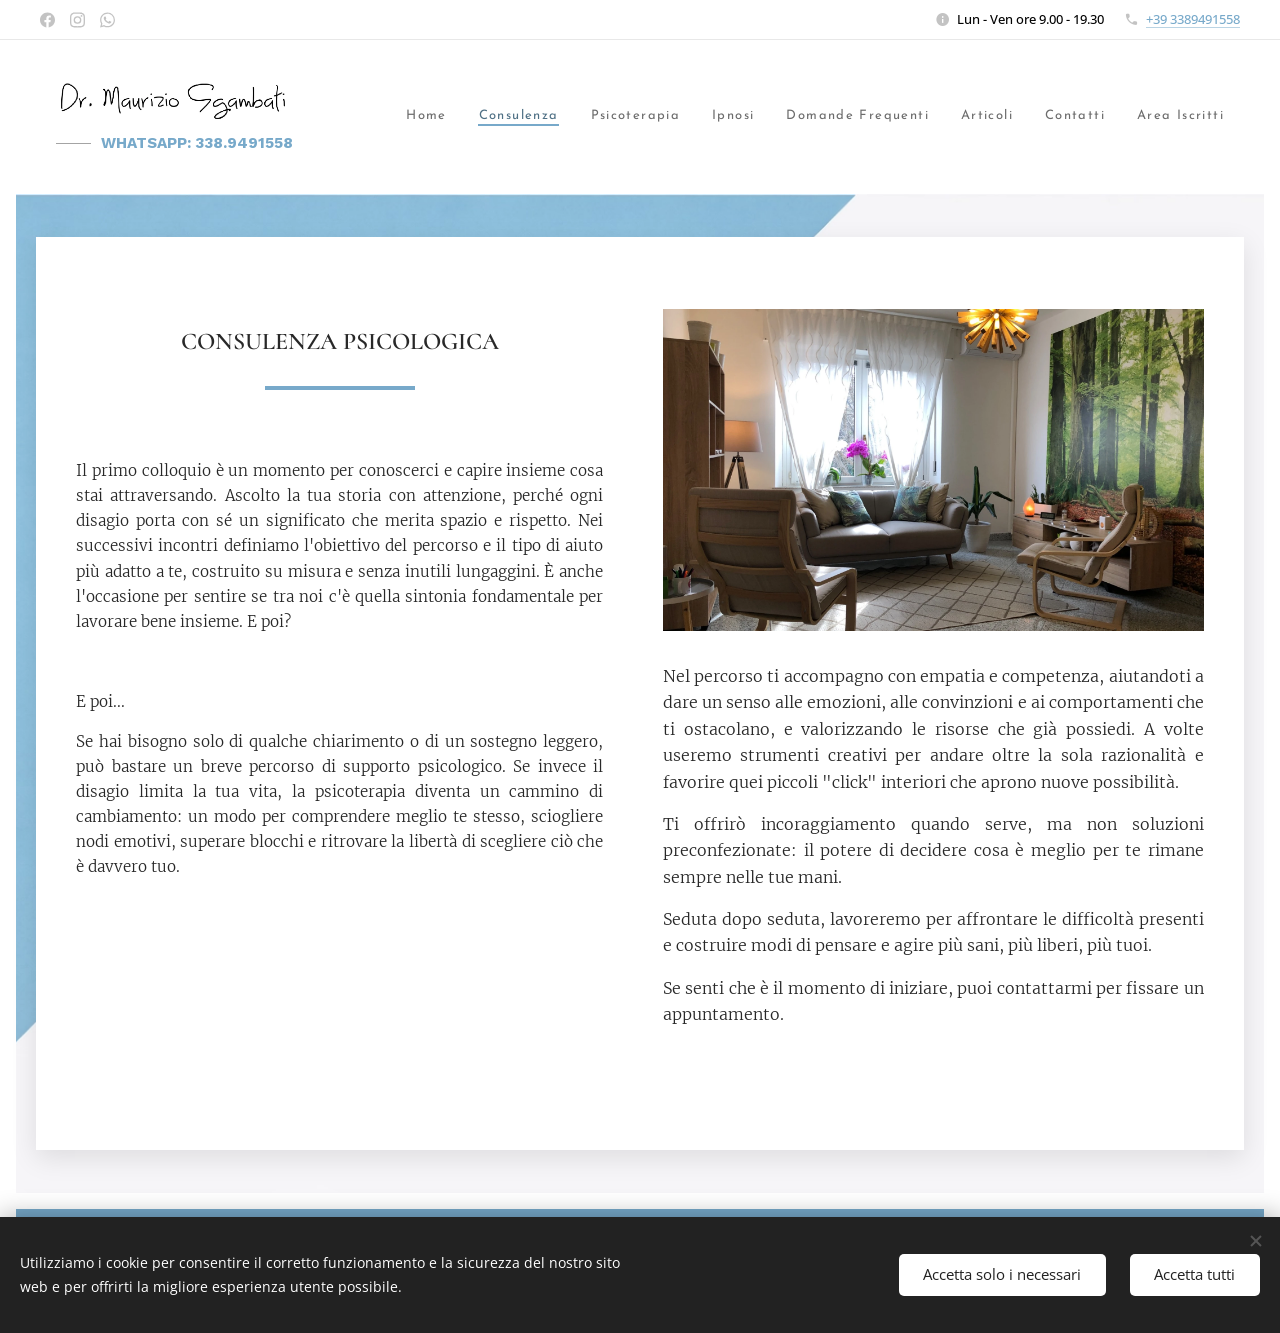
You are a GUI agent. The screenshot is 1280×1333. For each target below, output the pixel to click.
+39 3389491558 (1193, 19)
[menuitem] (414, 116)
